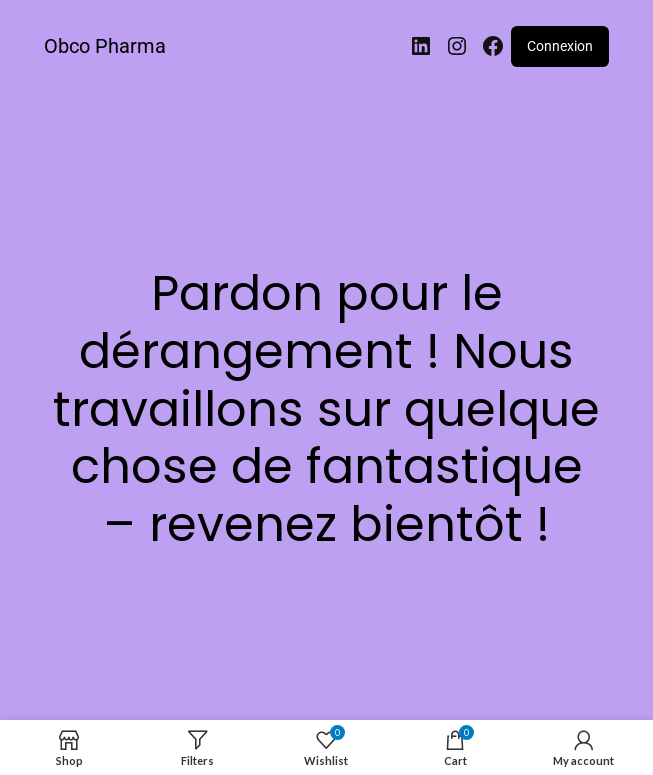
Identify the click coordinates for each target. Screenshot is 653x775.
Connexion (560, 46)
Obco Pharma (105, 46)
